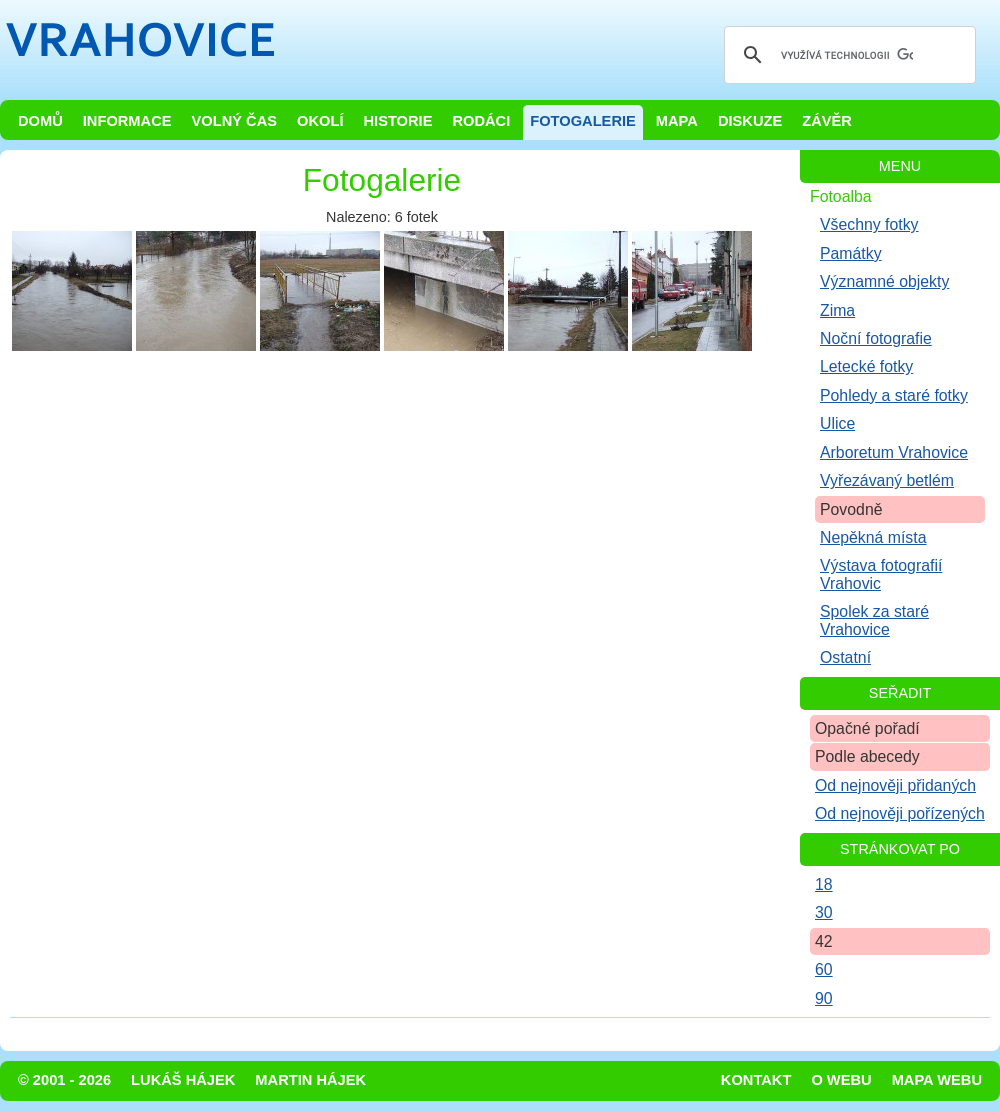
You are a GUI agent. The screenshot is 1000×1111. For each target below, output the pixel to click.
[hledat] (847, 55)
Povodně (851, 509)
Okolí (320, 121)
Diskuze (750, 121)
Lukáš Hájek (183, 1080)
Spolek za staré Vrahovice (874, 620)
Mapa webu (937, 1080)
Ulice (837, 423)
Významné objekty (884, 281)
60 (824, 969)
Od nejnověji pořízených (900, 813)
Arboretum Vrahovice (894, 452)
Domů (40, 121)
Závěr (827, 121)
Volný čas (235, 121)
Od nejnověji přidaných (895, 785)
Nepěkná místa (873, 537)
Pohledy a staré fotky (894, 395)
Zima (837, 310)
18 (824, 884)
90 (824, 998)
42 (824, 941)
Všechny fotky (869, 224)
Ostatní (845, 657)
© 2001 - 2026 (64, 1080)
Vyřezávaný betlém (887, 480)
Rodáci (481, 121)
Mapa (677, 121)
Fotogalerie (583, 121)
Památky (851, 253)
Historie (397, 121)
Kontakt (756, 1080)
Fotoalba (841, 196)
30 (824, 912)
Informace (127, 121)
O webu (841, 1080)
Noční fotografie (876, 338)
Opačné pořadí (867, 728)
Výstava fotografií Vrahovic (881, 574)
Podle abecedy (867, 756)
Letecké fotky (866, 366)
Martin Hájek (310, 1080)
